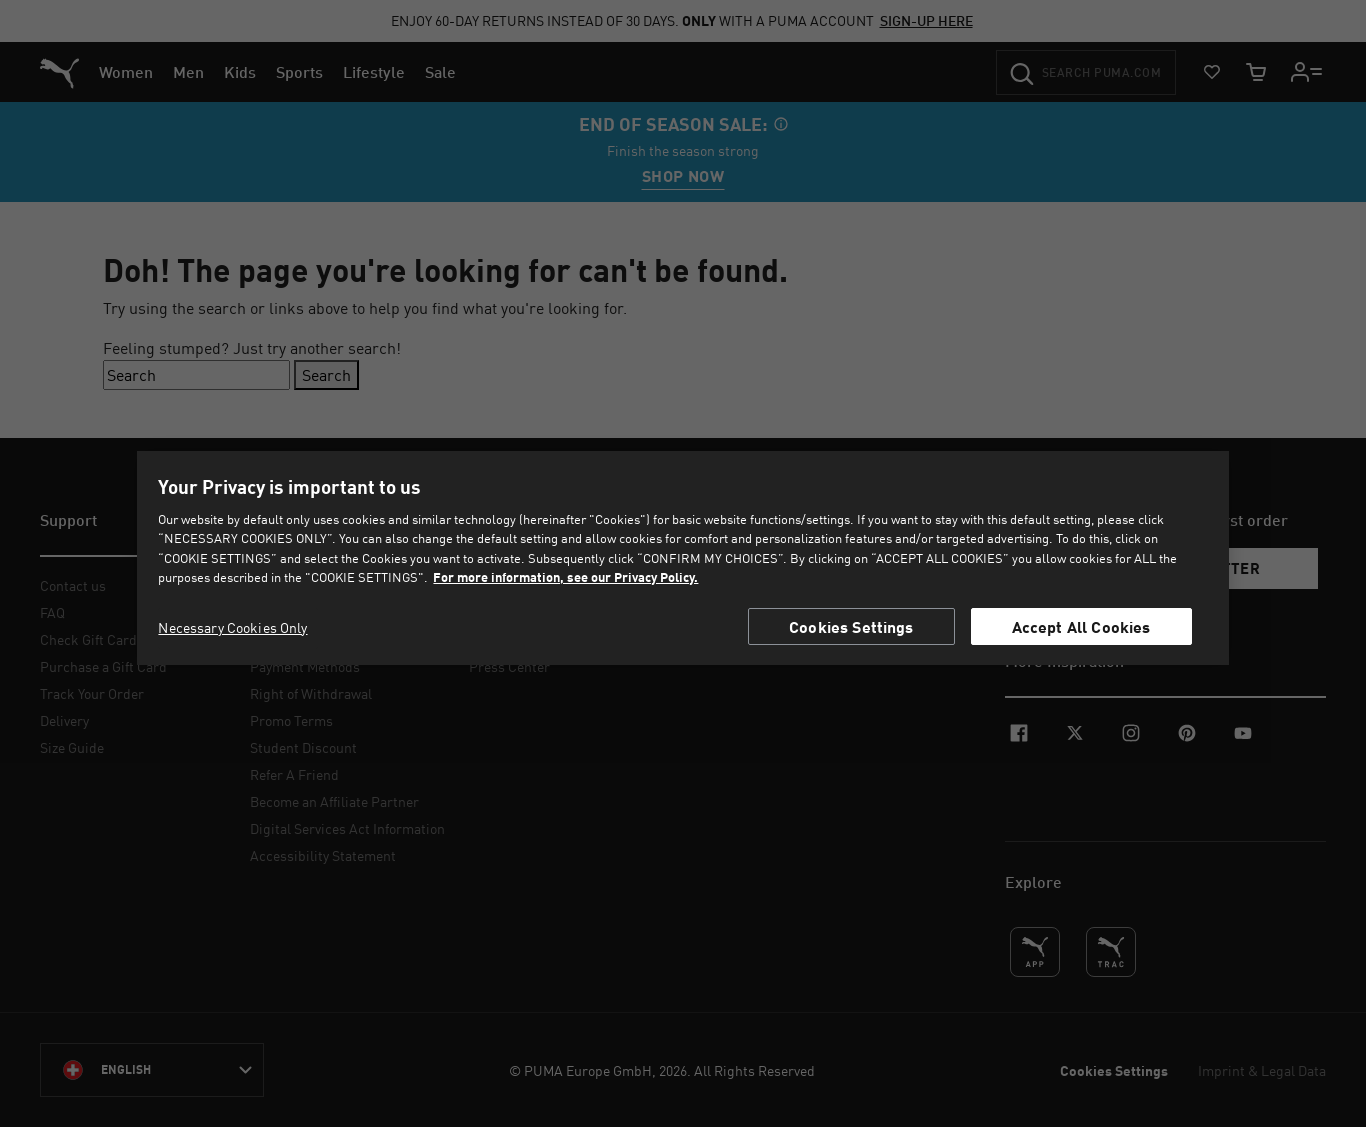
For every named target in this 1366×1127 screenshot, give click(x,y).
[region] (683, 558)
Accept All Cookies (1081, 626)
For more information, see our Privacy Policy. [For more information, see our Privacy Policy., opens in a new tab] (565, 577)
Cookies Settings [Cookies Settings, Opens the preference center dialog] (851, 626)
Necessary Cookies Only (232, 627)
